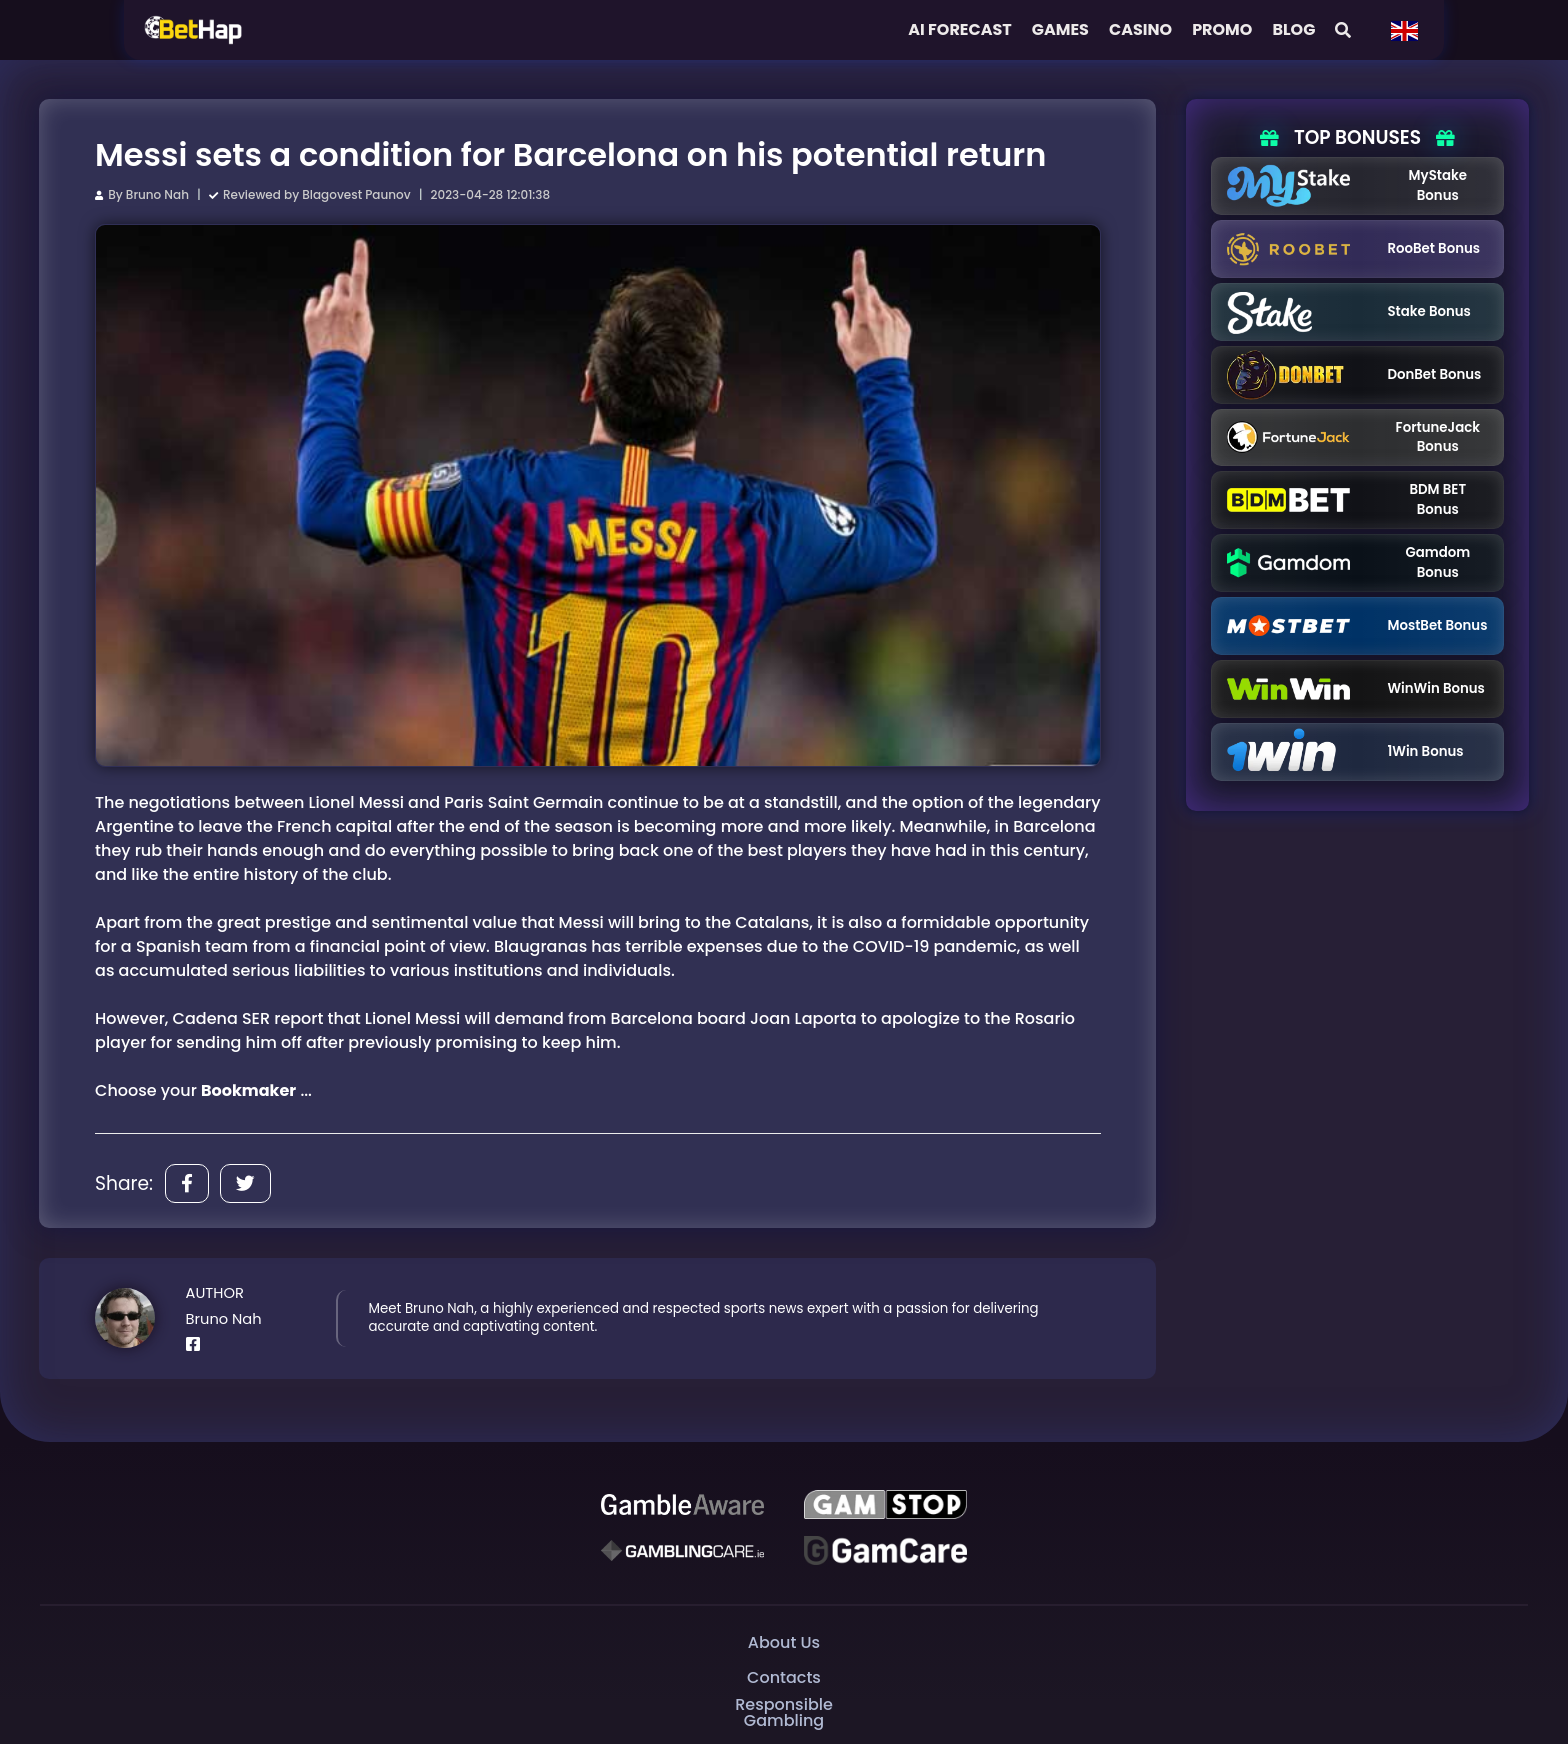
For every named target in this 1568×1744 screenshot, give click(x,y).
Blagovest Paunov (356, 194)
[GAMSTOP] (885, 1505)
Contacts (784, 1677)
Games (1060, 29)
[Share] (187, 1183)
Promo (1222, 29)
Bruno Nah (157, 194)
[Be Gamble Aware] (682, 1505)
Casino (1140, 29)
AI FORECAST (960, 29)
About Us (784, 1642)
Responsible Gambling (784, 1713)
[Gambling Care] (682, 1551)
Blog (1293, 29)
